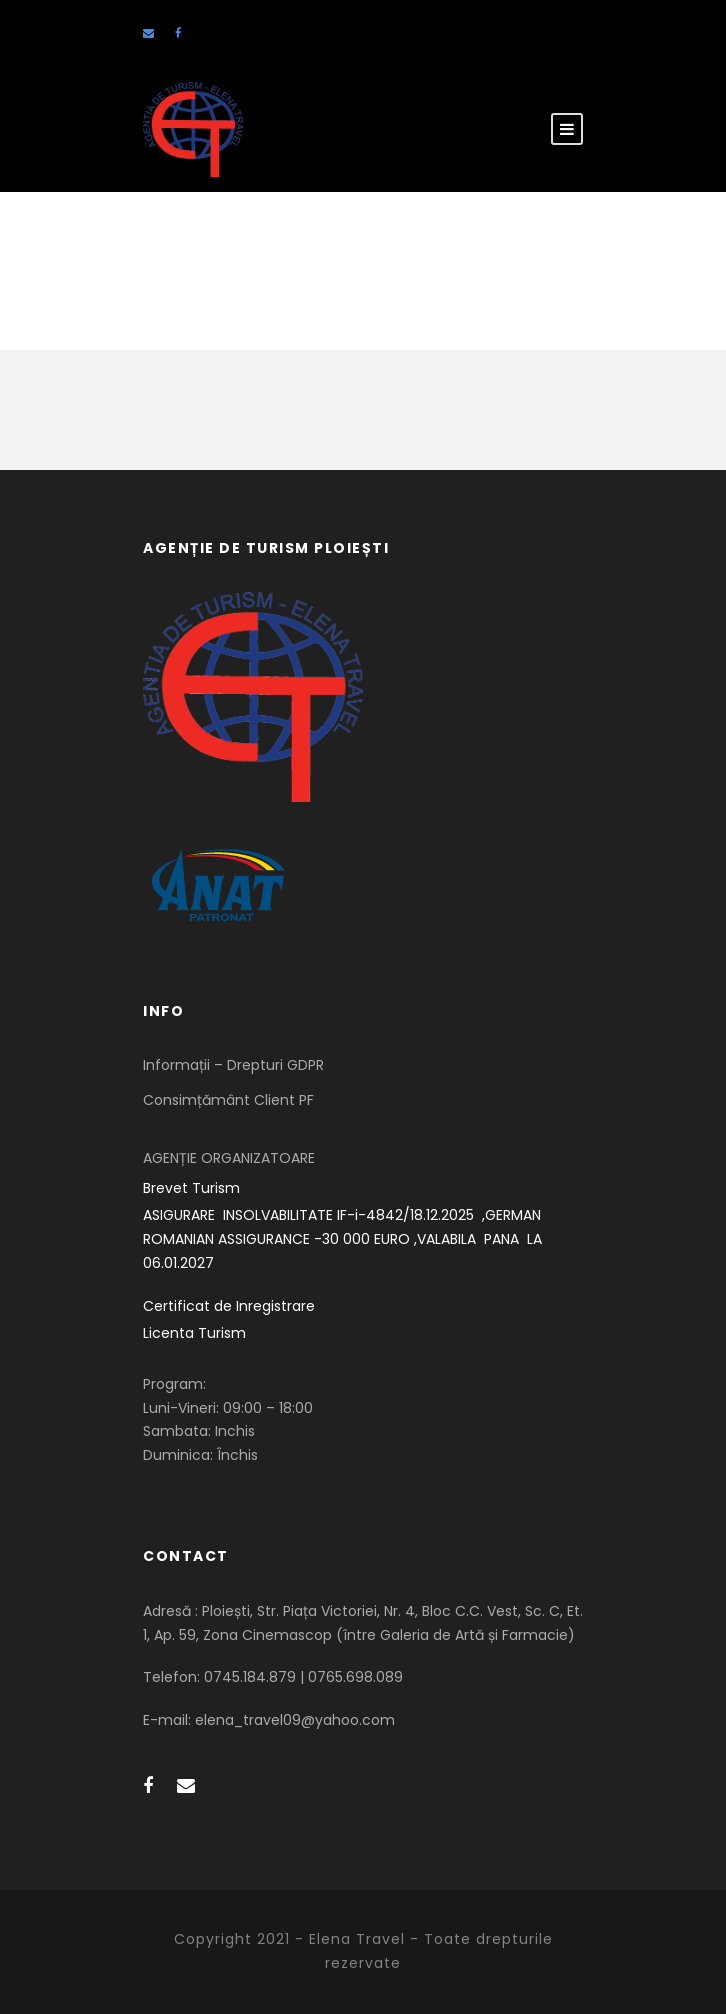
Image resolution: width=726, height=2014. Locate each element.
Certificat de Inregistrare (229, 1306)
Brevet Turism (191, 1188)
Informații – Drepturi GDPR (233, 1065)
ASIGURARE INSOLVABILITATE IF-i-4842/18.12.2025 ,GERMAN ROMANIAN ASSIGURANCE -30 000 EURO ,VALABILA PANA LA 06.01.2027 (344, 1239)
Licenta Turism (194, 1333)
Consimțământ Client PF (228, 1100)
